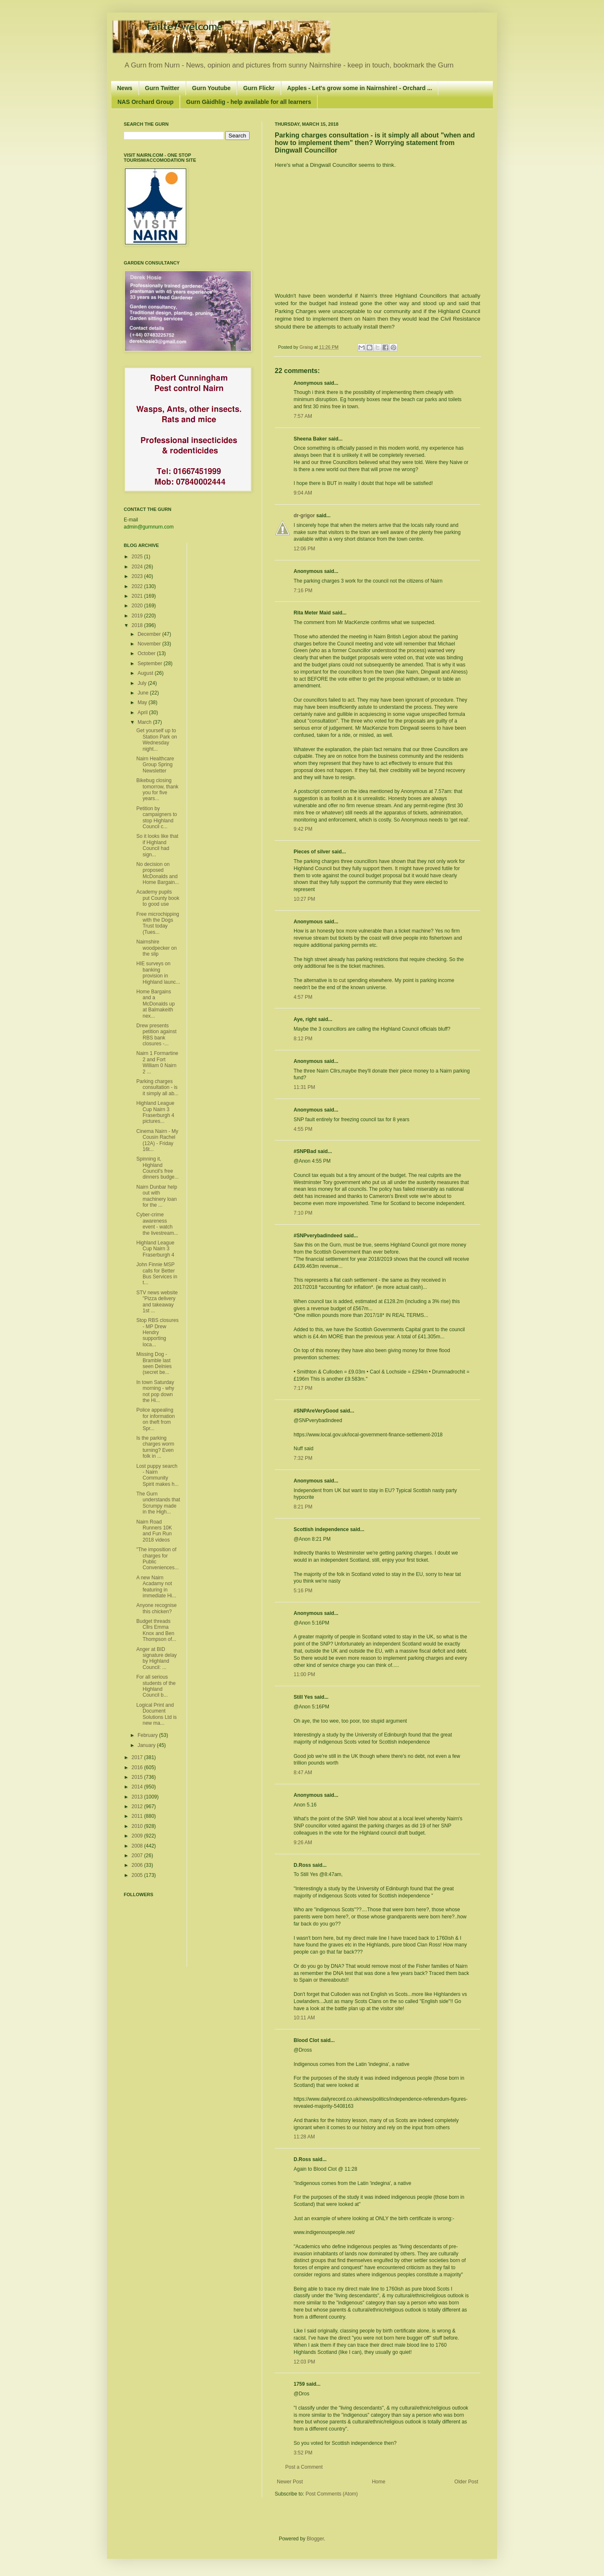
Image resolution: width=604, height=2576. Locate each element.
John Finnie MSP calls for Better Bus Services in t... (156, 1273)
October (147, 653)
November (150, 644)
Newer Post (290, 2482)
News (125, 88)
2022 (138, 586)
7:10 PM (303, 1213)
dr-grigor (304, 515)
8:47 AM (303, 1772)
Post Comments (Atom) (331, 2494)
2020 (138, 606)
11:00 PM (304, 1674)
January (147, 1745)
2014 (138, 1787)
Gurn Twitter (162, 88)
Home (378, 2482)
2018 (138, 625)
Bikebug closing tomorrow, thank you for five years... (157, 789)
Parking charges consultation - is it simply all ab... (157, 1087)
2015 (138, 1777)
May (143, 702)
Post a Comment (304, 2467)
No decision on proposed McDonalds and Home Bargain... (157, 873)
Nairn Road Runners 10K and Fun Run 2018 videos (154, 1531)
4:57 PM (303, 997)
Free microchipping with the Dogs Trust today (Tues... (157, 923)
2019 (138, 616)
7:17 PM (303, 1388)
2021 (138, 596)
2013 (138, 1797)
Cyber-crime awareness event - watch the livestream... (157, 1224)
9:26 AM (303, 1842)
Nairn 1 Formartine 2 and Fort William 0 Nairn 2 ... (157, 1062)
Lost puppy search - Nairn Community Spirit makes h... (157, 1475)
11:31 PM (304, 1087)
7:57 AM (303, 416)
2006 (138, 1865)
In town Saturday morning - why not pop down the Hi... (155, 1391)
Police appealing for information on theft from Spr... (155, 1419)
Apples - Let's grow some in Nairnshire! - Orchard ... (359, 88)
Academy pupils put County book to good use (157, 898)
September (151, 663)
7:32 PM (303, 1458)
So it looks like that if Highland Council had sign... (157, 845)
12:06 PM (304, 549)
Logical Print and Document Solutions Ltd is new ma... (156, 1714)
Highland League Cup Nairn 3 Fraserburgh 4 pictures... (155, 1112)
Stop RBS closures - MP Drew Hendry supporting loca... (157, 1332)
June (144, 693)
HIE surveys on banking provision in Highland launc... (158, 973)
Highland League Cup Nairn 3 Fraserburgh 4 (155, 1249)
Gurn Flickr (259, 88)
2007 (138, 1855)
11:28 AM (304, 2137)
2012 (138, 1806)
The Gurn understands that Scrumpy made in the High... (158, 1503)
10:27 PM (304, 899)
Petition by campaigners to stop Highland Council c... (156, 817)
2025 (138, 557)
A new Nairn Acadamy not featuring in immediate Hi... (156, 1587)
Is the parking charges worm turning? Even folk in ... (155, 1447)
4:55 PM (303, 1129)
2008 (138, 1846)
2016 (138, 1767)
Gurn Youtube (211, 88)
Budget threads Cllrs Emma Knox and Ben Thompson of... (156, 1630)
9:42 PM (303, 829)
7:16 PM (303, 590)
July (143, 683)
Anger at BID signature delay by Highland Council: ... (156, 1658)
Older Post (466, 2482)
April (143, 712)
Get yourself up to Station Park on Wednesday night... (156, 740)
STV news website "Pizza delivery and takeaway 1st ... (157, 1302)
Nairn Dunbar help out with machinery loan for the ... (156, 1196)
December (150, 634)
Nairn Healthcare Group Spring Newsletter (155, 765)
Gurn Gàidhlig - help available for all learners (248, 101)
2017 (138, 1757)
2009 (138, 1836)
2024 (138, 567)
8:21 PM (303, 1507)
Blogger (315, 2539)
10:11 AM (304, 2018)
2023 (138, 576)
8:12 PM (303, 1039)
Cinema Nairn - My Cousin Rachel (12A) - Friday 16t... (157, 1140)
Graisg (306, 347)
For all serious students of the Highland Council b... (156, 1686)
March (145, 722)
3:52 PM (303, 2453)
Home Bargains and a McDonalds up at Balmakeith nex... (155, 1004)
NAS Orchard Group (145, 101)
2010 (138, 1826)
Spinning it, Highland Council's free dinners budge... (157, 1168)
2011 (138, 1816)
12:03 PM (304, 2362)
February (148, 1735)
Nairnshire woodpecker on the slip (156, 948)
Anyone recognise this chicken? (156, 1608)
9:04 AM (303, 493)
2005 (138, 1875)
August (146, 673)
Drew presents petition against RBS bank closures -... (156, 1035)
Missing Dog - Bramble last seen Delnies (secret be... (154, 1363)
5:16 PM (303, 1591)
